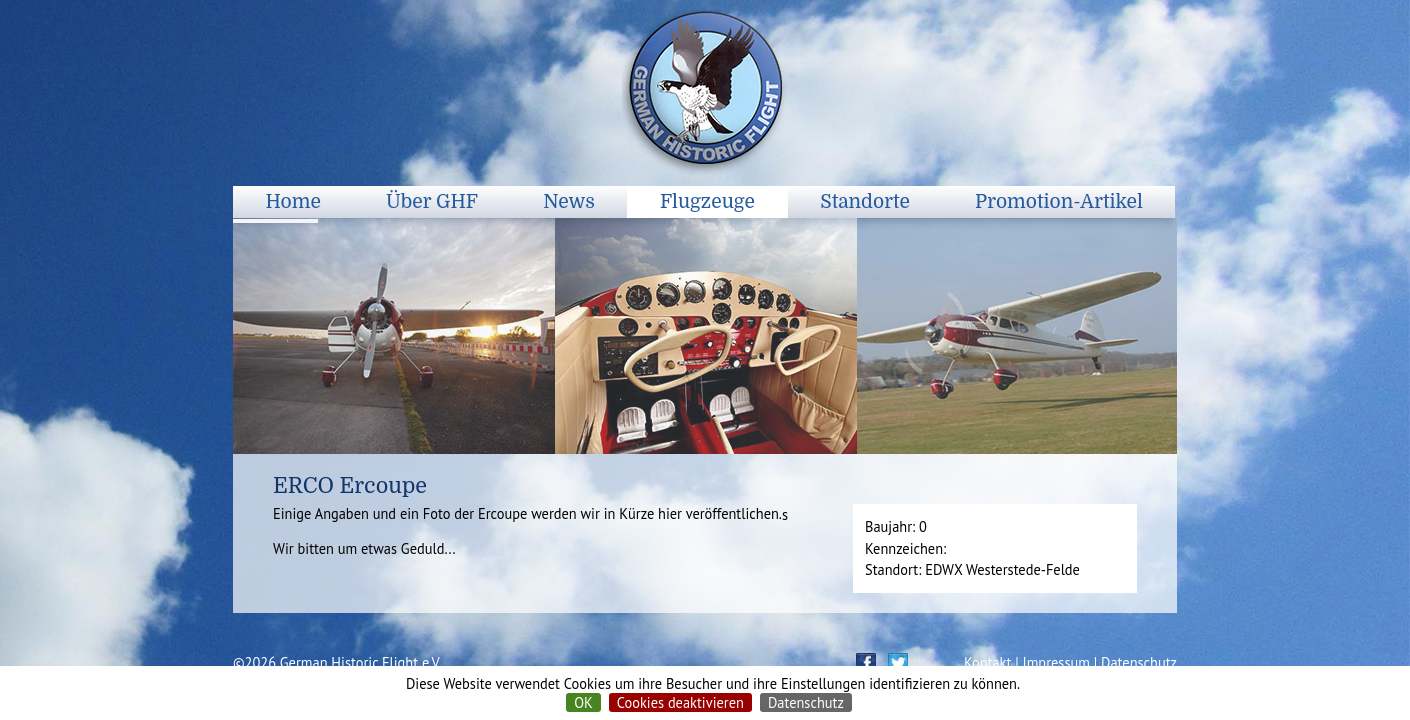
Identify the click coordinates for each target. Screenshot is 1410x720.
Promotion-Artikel (1059, 202)
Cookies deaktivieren (680, 702)
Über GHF (432, 202)
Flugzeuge (707, 202)
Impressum (1056, 662)
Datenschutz (806, 702)
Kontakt (987, 662)
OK (583, 702)
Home (293, 202)
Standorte (865, 202)
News (569, 202)
